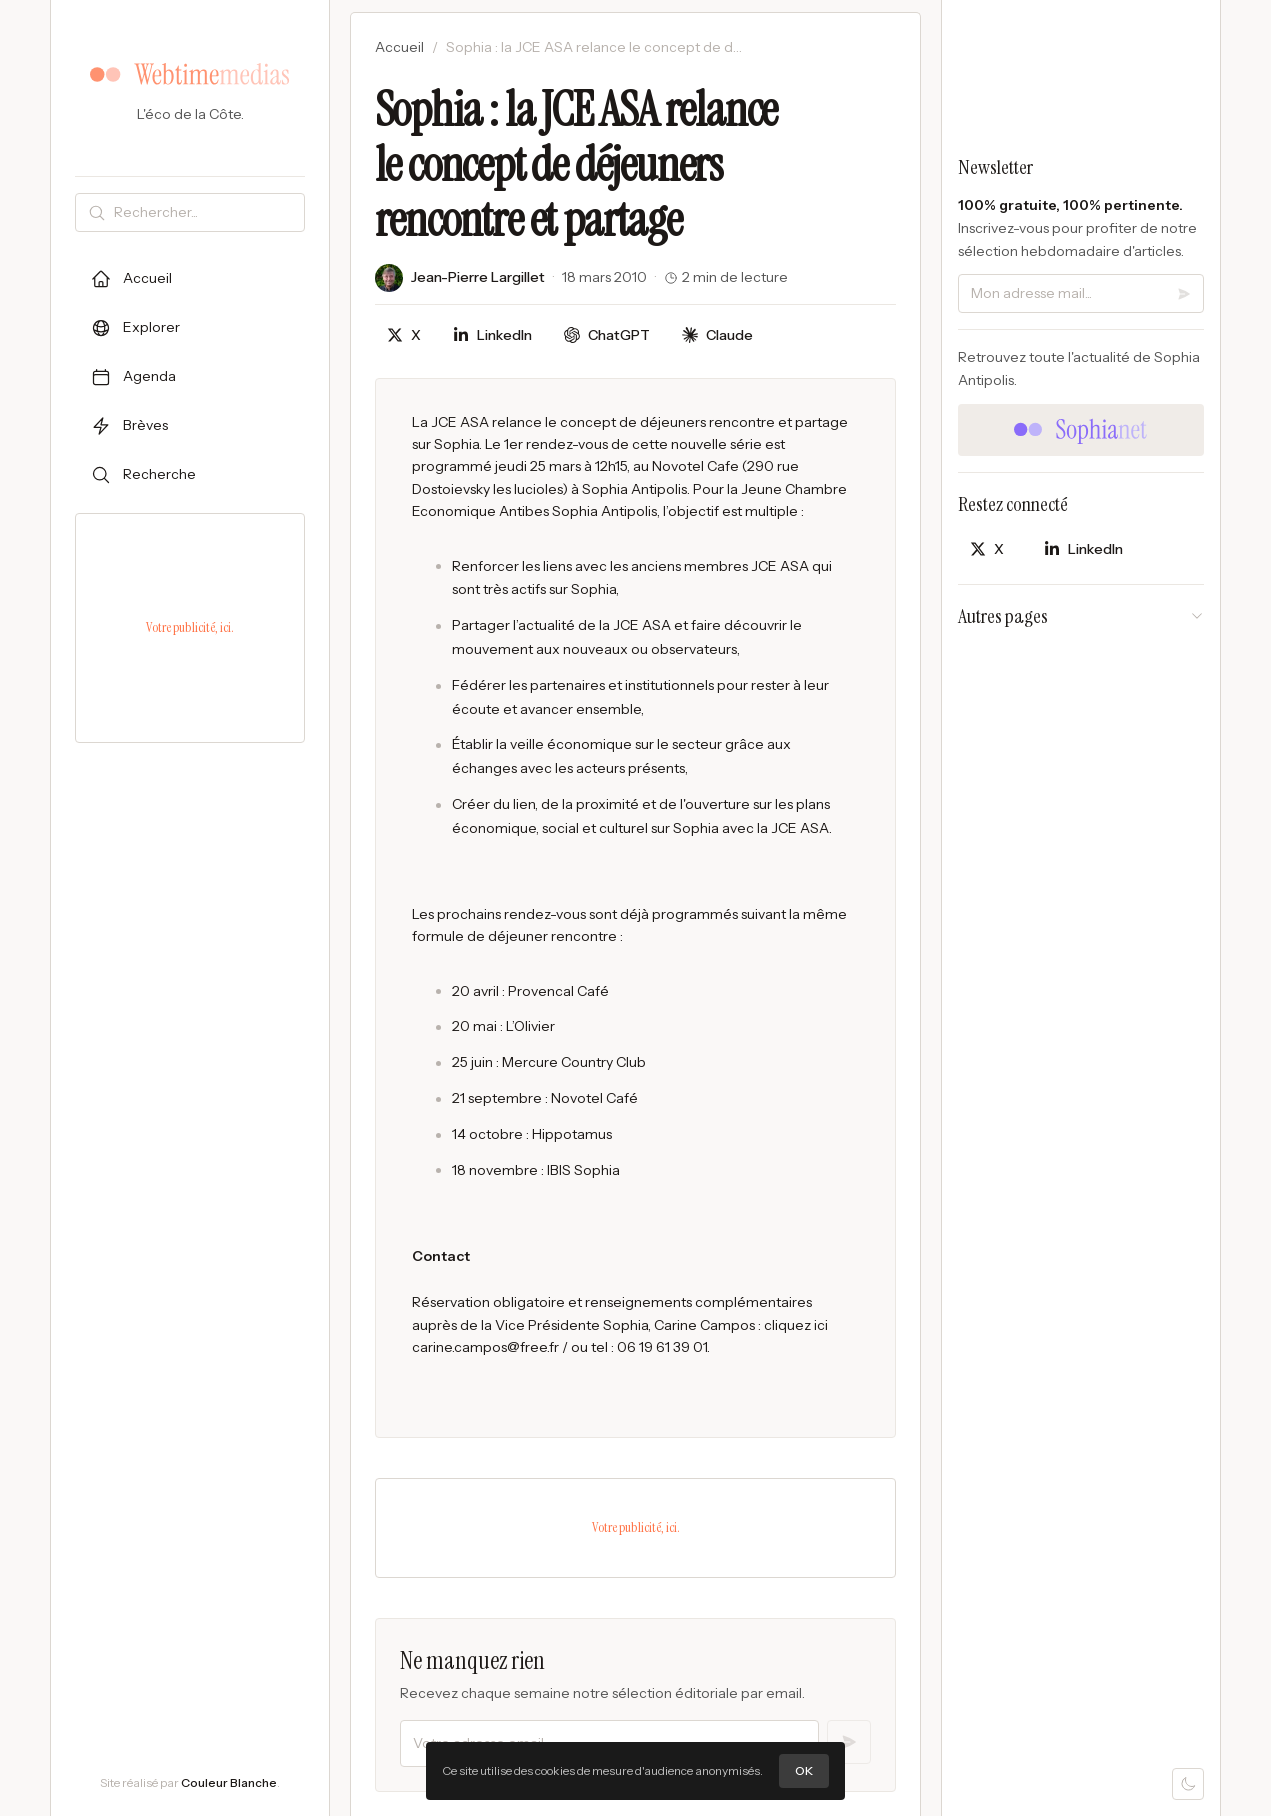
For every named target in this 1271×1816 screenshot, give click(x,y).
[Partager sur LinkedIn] (492, 335)
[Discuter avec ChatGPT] (607, 335)
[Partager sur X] (404, 335)
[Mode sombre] (1188, 1784)
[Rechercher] (205, 212)
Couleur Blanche (229, 1782)
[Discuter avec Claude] (717, 335)
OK (804, 1770)
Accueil (399, 47)
